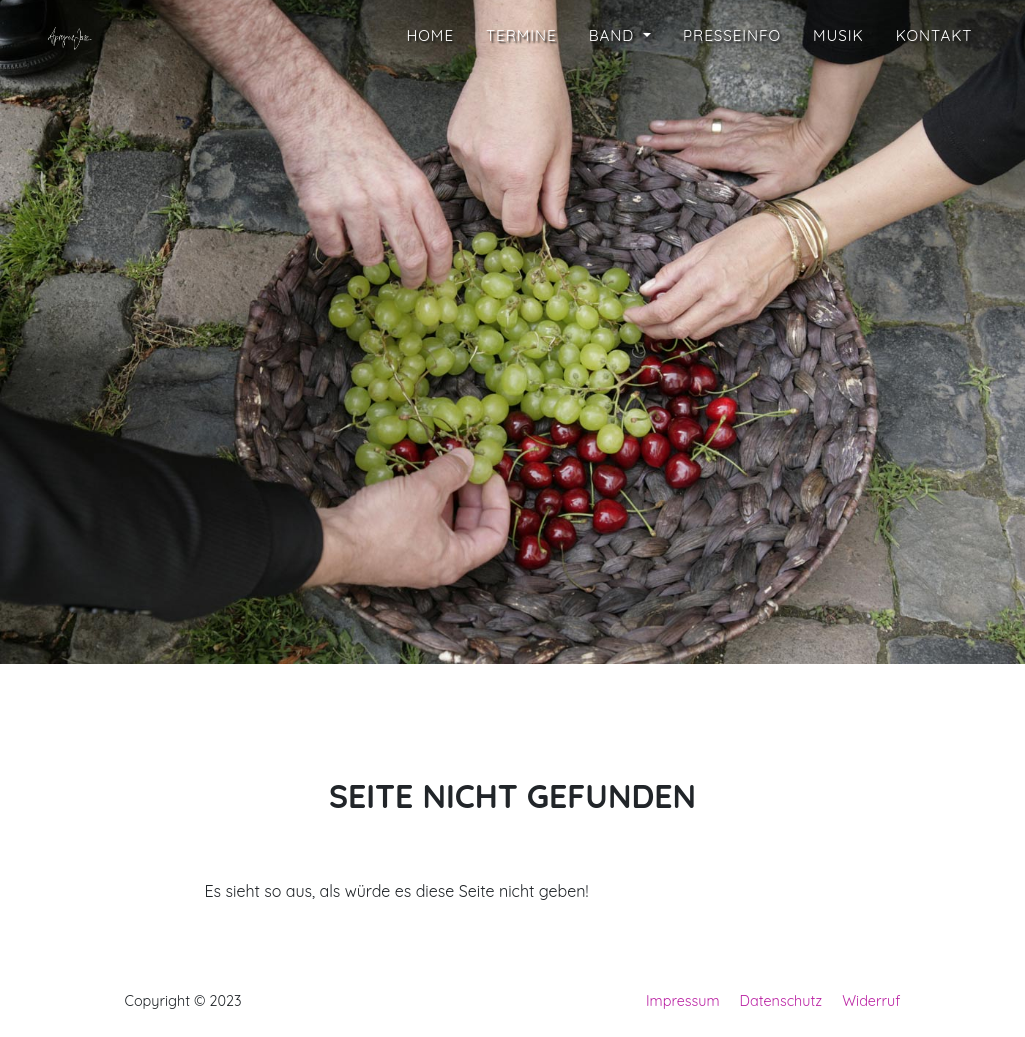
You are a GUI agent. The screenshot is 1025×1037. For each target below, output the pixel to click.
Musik (838, 92)
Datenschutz (781, 1001)
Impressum (683, 1001)
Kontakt (934, 92)
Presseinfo (732, 92)
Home (430, 92)
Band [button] (614, 92)
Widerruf (871, 1001)
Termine (521, 92)
